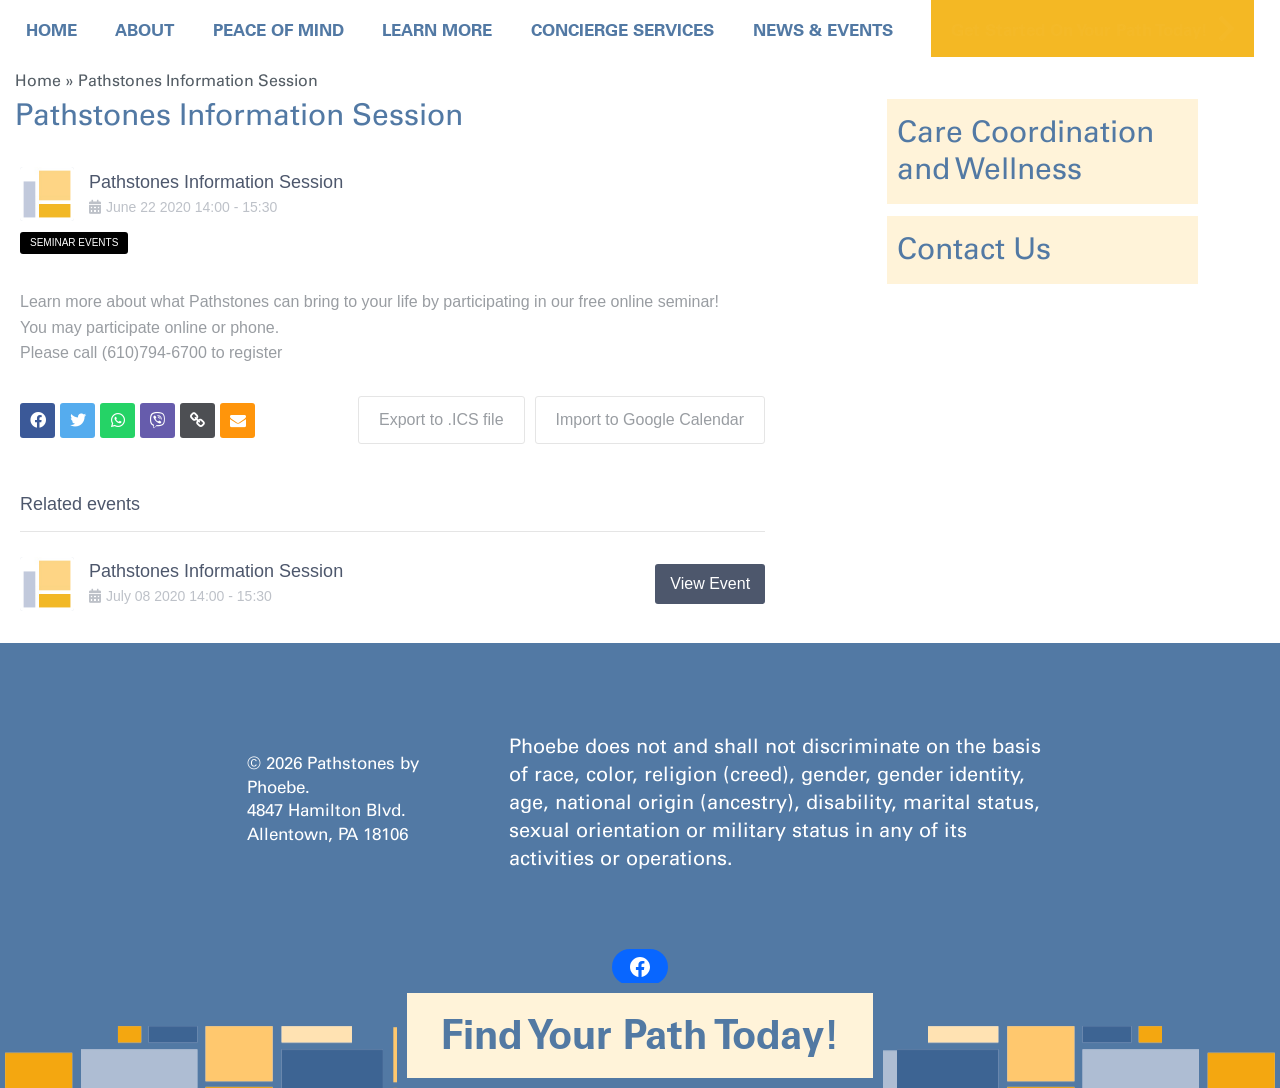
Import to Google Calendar (650, 419)
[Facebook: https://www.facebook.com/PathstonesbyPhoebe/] (640, 967)
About (144, 30)
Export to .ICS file (441, 419)
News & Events (823, 30)
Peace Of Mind (278, 30)
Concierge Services (622, 30)
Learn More (437, 30)
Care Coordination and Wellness (1025, 150)
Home (51, 30)
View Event (710, 583)
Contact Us (974, 249)
